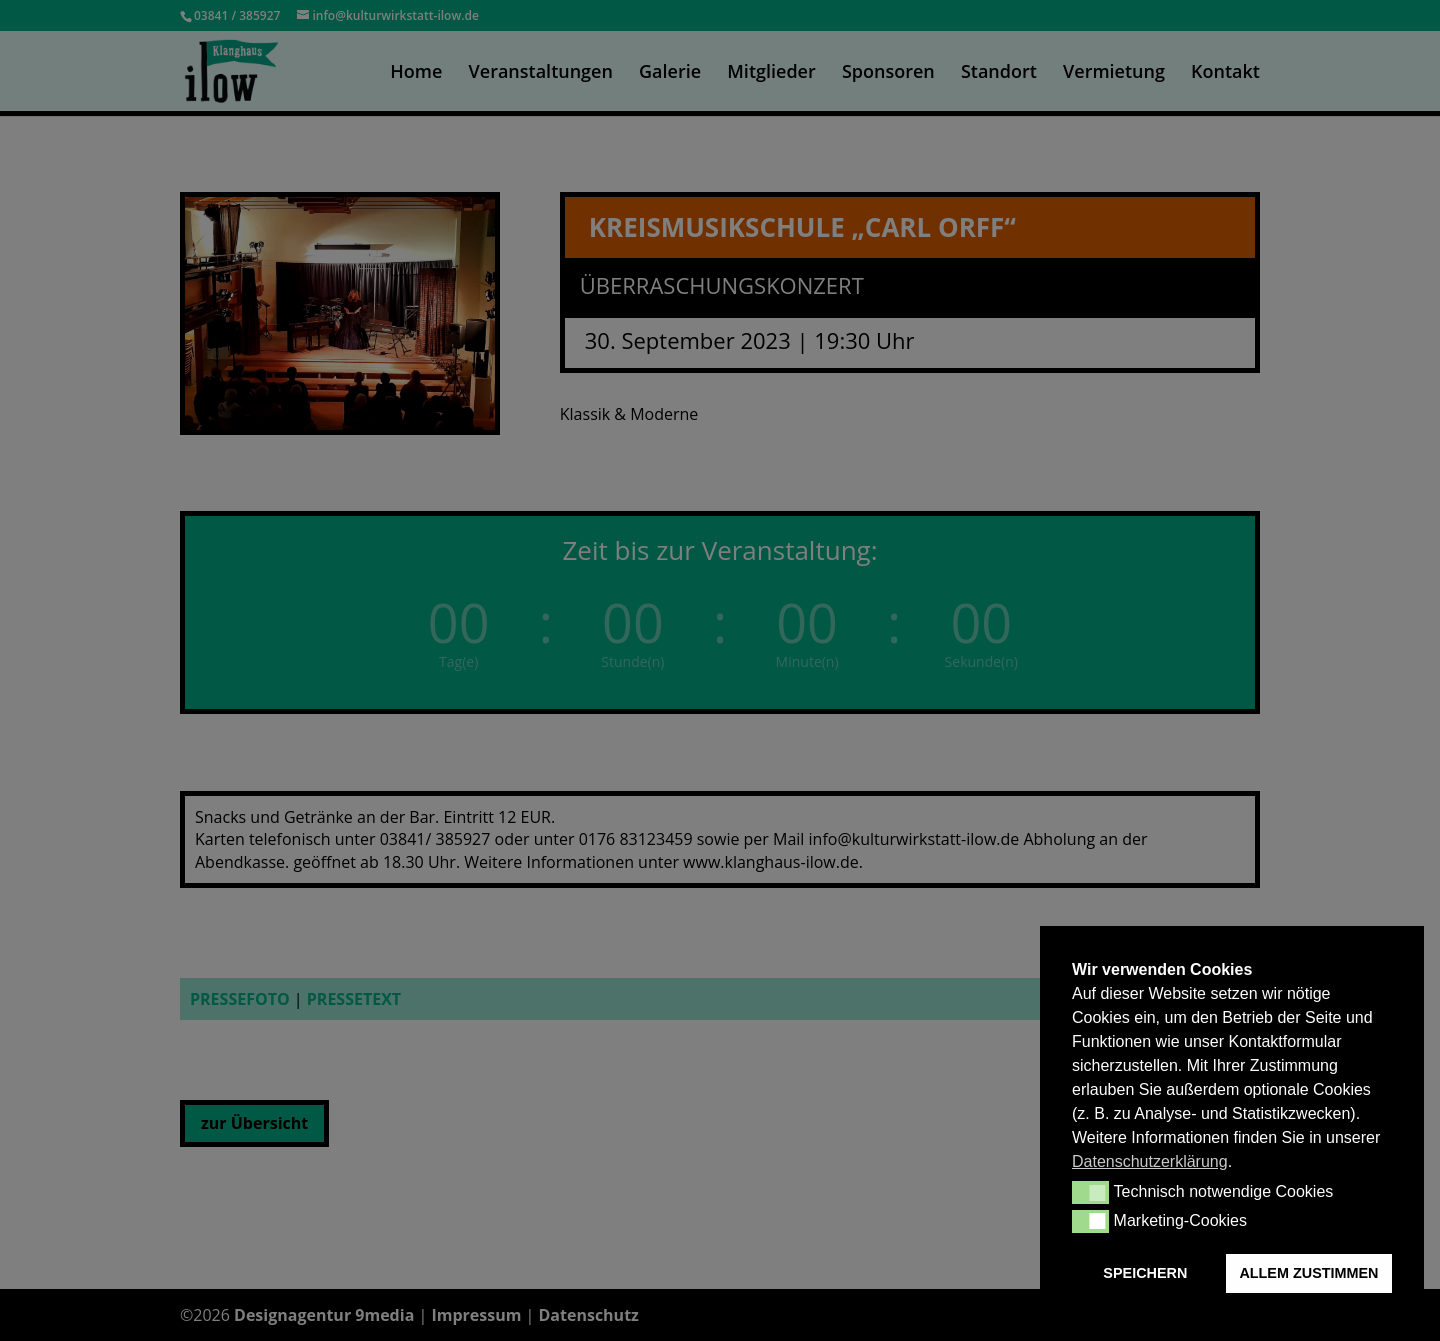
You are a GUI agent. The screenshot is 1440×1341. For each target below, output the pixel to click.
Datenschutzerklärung (1150, 1161)
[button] (1090, 1192)
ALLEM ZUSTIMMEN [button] (1308, 1273)
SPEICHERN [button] (1145, 1273)
